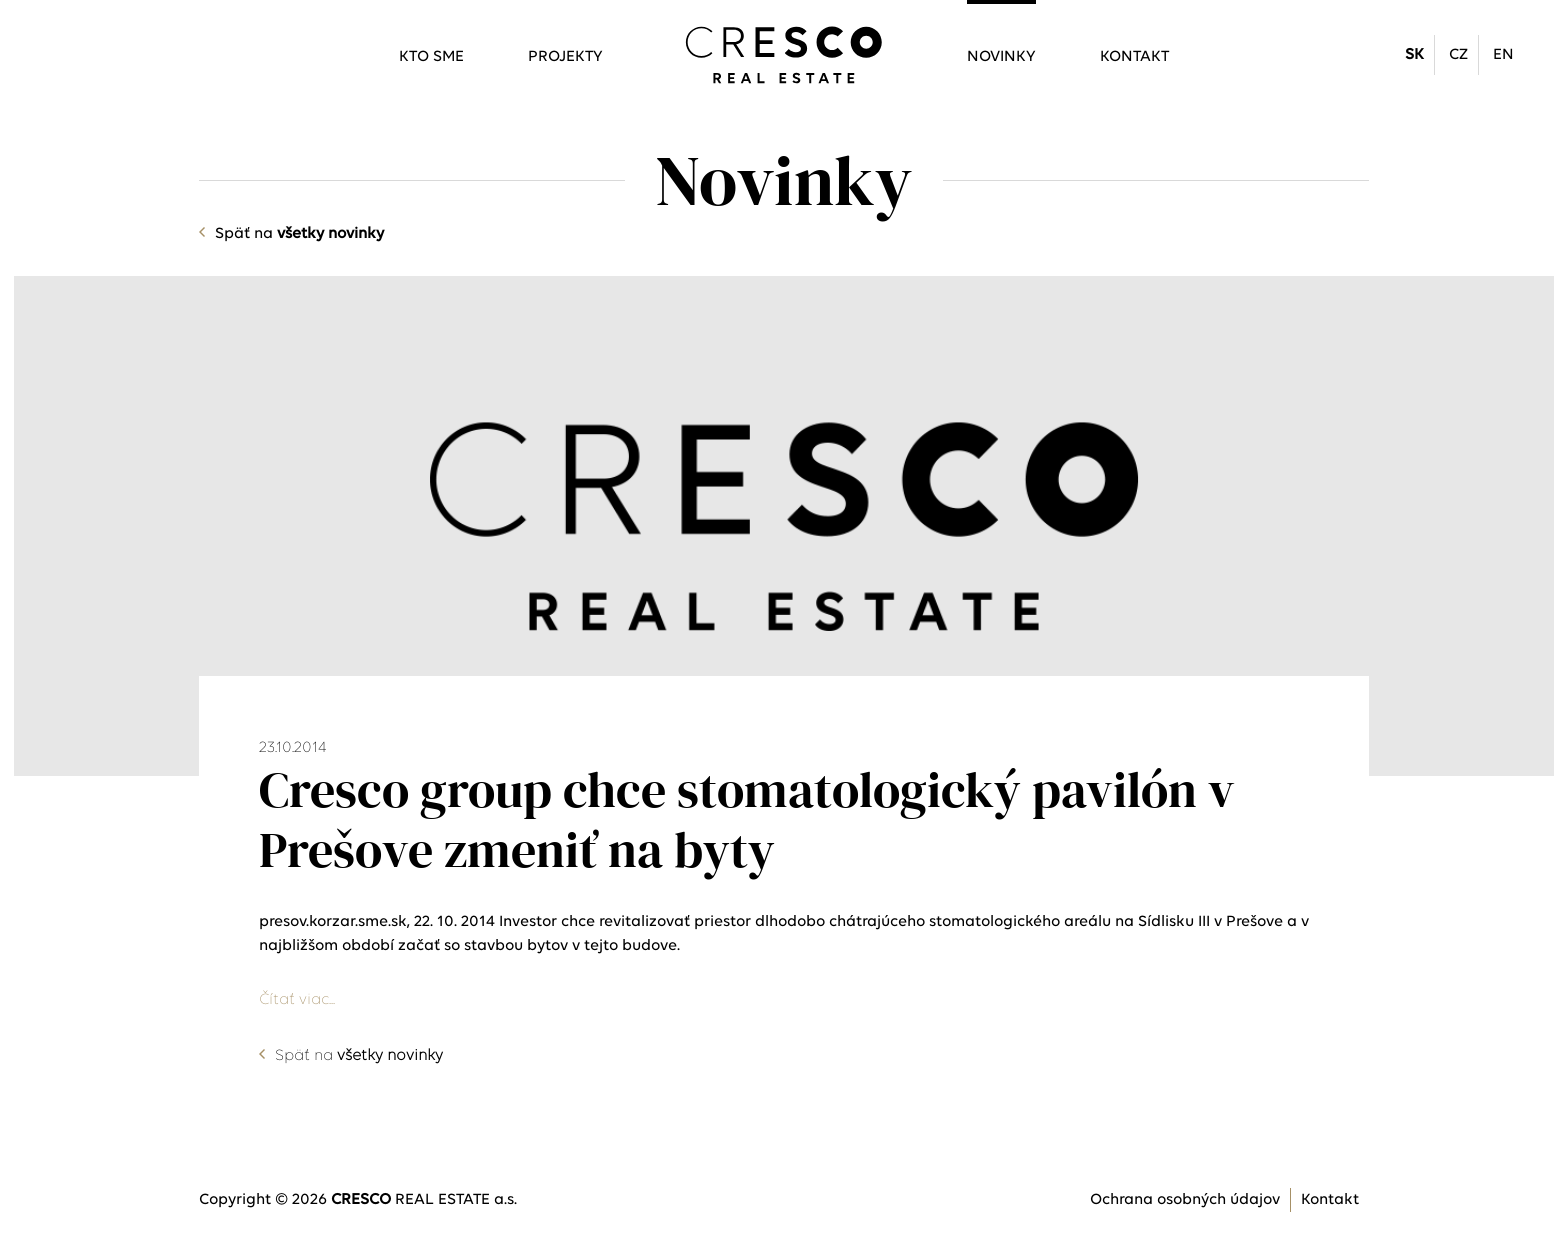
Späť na (299, 234)
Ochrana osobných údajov (1185, 1200)
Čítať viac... (297, 1000)
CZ (1458, 55)
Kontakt (1134, 57)
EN (1503, 55)
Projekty (565, 57)
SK (1414, 55)
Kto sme (431, 57)
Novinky (1001, 57)
